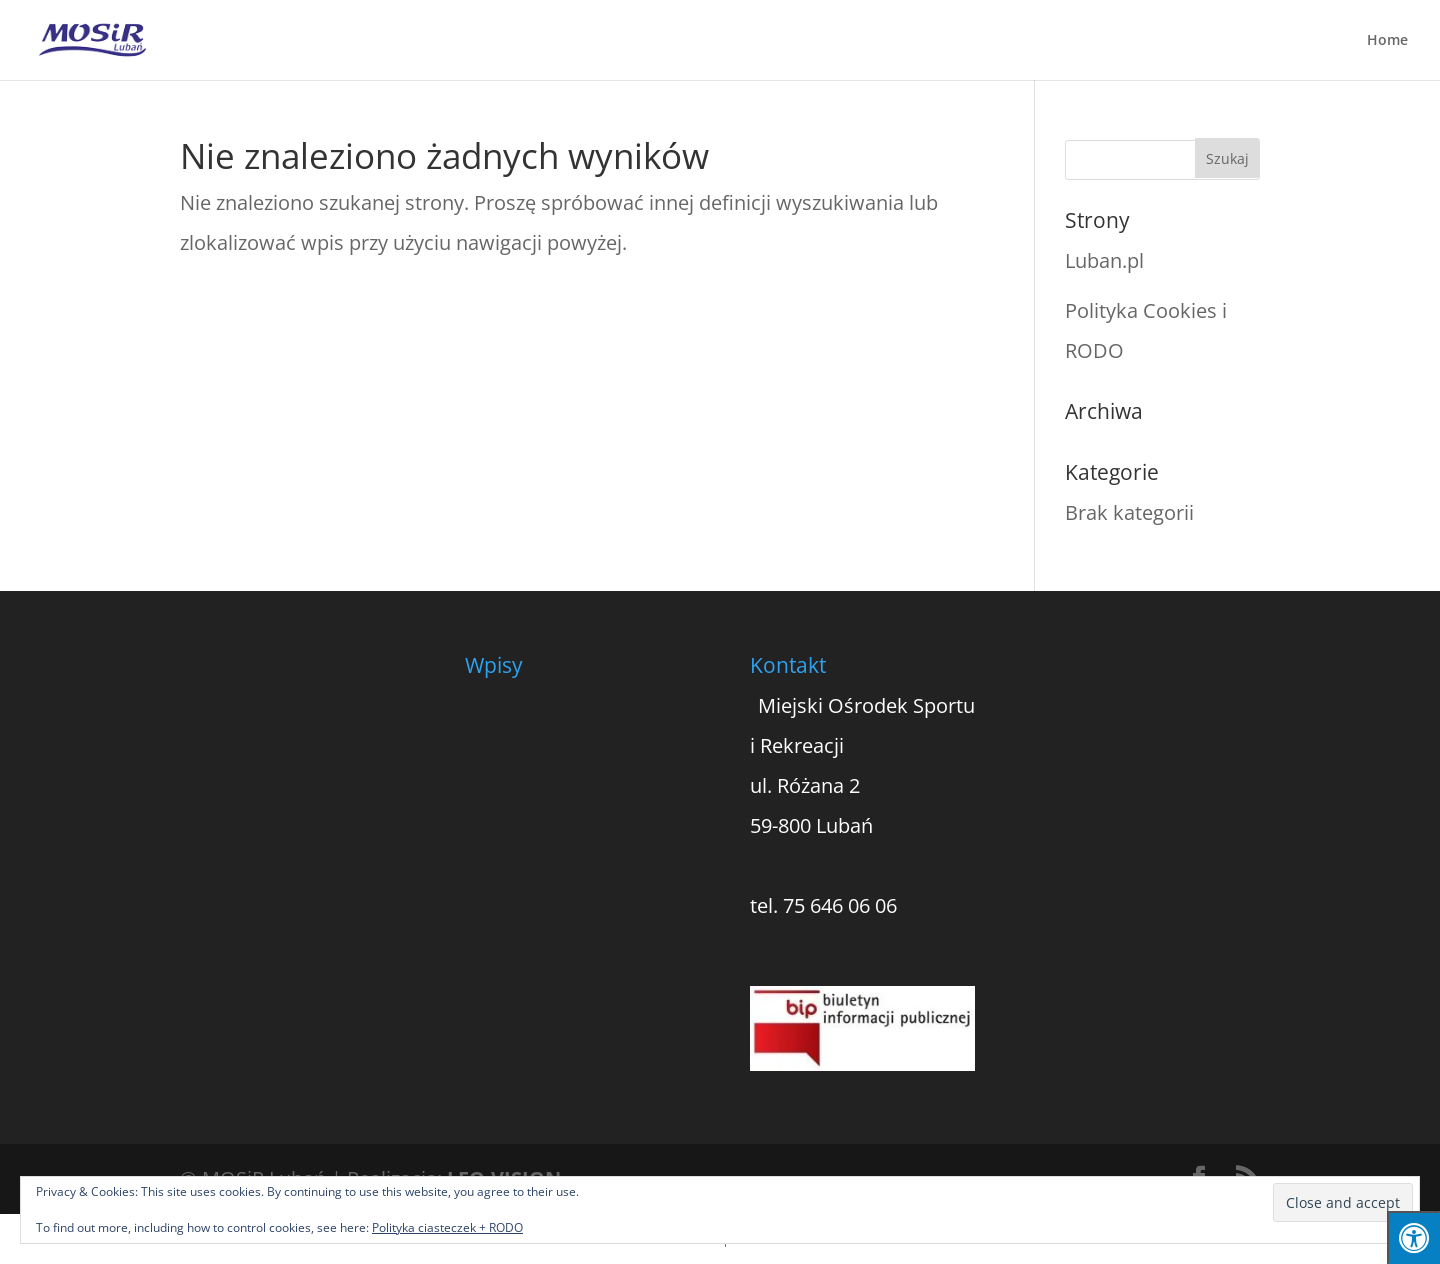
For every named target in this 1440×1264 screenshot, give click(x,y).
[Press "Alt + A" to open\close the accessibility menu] (1413, 1237)
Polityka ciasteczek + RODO (447, 1227)
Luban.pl (1104, 260)
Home (1387, 41)
